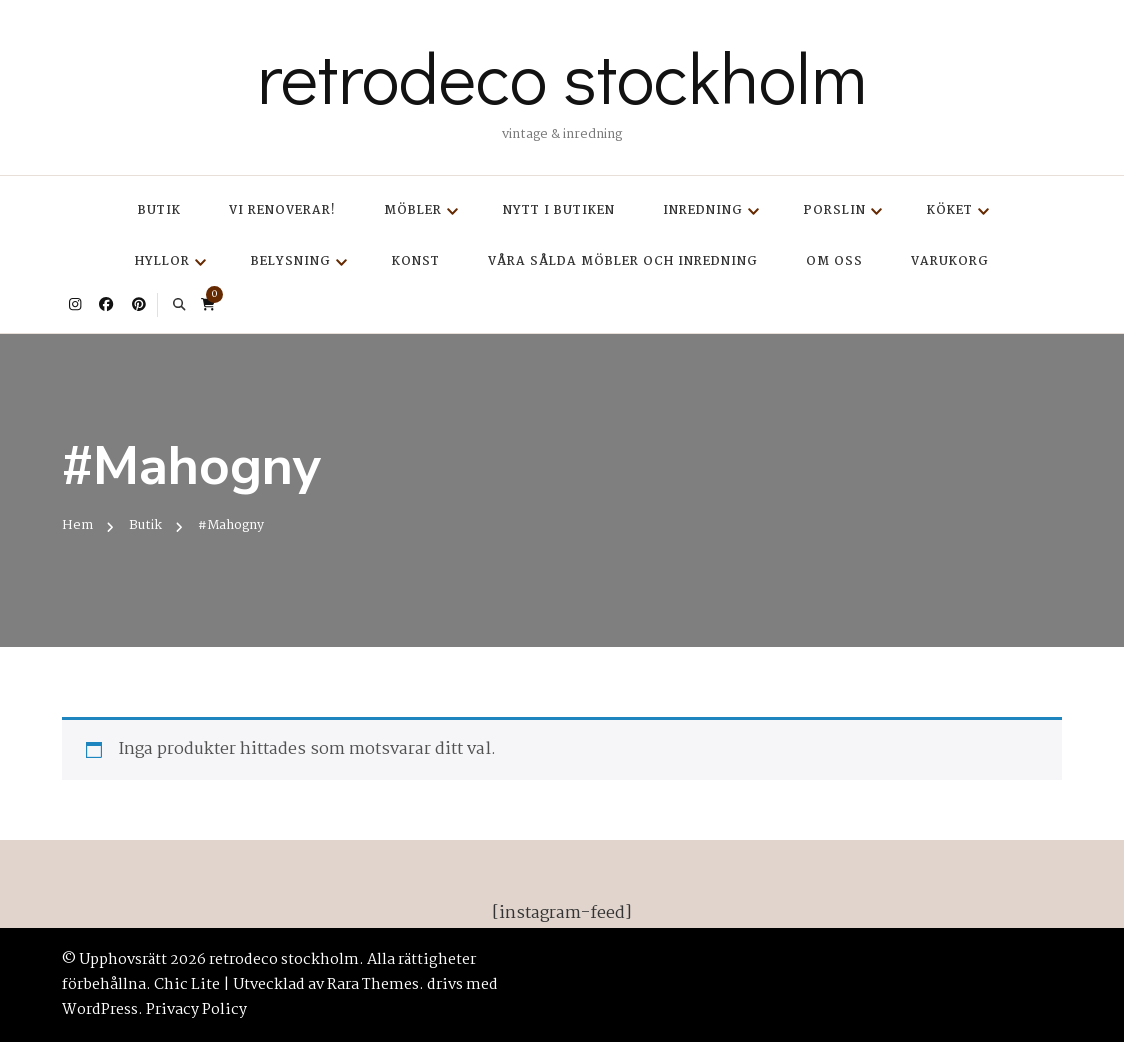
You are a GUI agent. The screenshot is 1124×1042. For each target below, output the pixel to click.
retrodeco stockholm (562, 76)
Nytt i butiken (559, 210)
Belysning (291, 261)
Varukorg (950, 261)
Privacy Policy (196, 1010)
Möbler (413, 210)
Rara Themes (373, 985)
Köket (950, 210)
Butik (159, 210)
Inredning (703, 210)
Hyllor (162, 261)
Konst (416, 261)
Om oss (834, 261)
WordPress (100, 1010)
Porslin (835, 210)
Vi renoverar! (282, 210)
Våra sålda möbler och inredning (623, 261)
